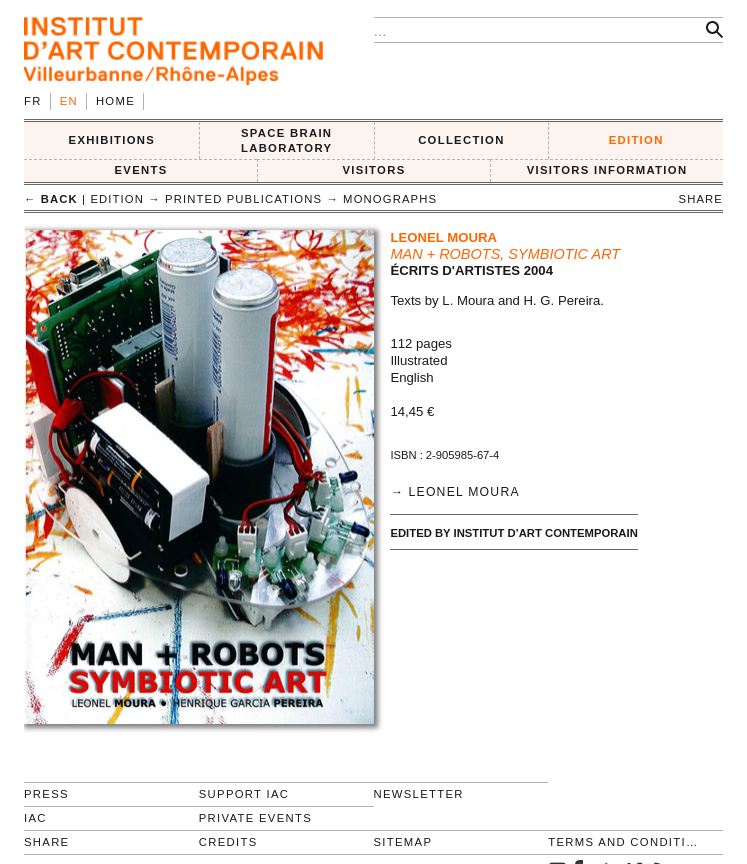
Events (140, 170)
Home (115, 101)
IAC (35, 818)
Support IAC (244, 794)
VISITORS (374, 170)
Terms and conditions (627, 842)
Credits (228, 842)
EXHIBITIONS (112, 140)
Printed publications (243, 199)
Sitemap (403, 842)
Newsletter (419, 794)
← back (51, 199)
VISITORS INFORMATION (607, 170)
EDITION (636, 140)
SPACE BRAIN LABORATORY (286, 140)
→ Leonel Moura (454, 492)
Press (46, 794)
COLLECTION (461, 140)
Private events (255, 818)
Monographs (390, 199)
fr (33, 101)
